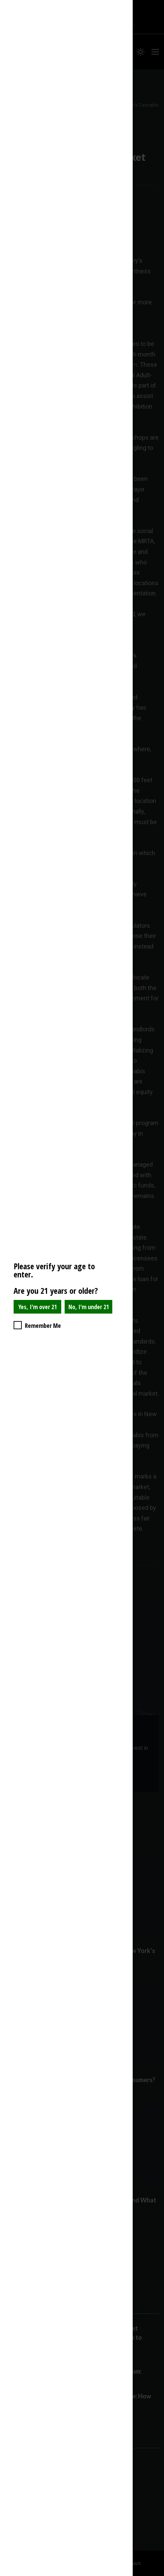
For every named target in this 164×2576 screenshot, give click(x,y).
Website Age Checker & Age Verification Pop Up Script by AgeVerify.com (155, 2574)
